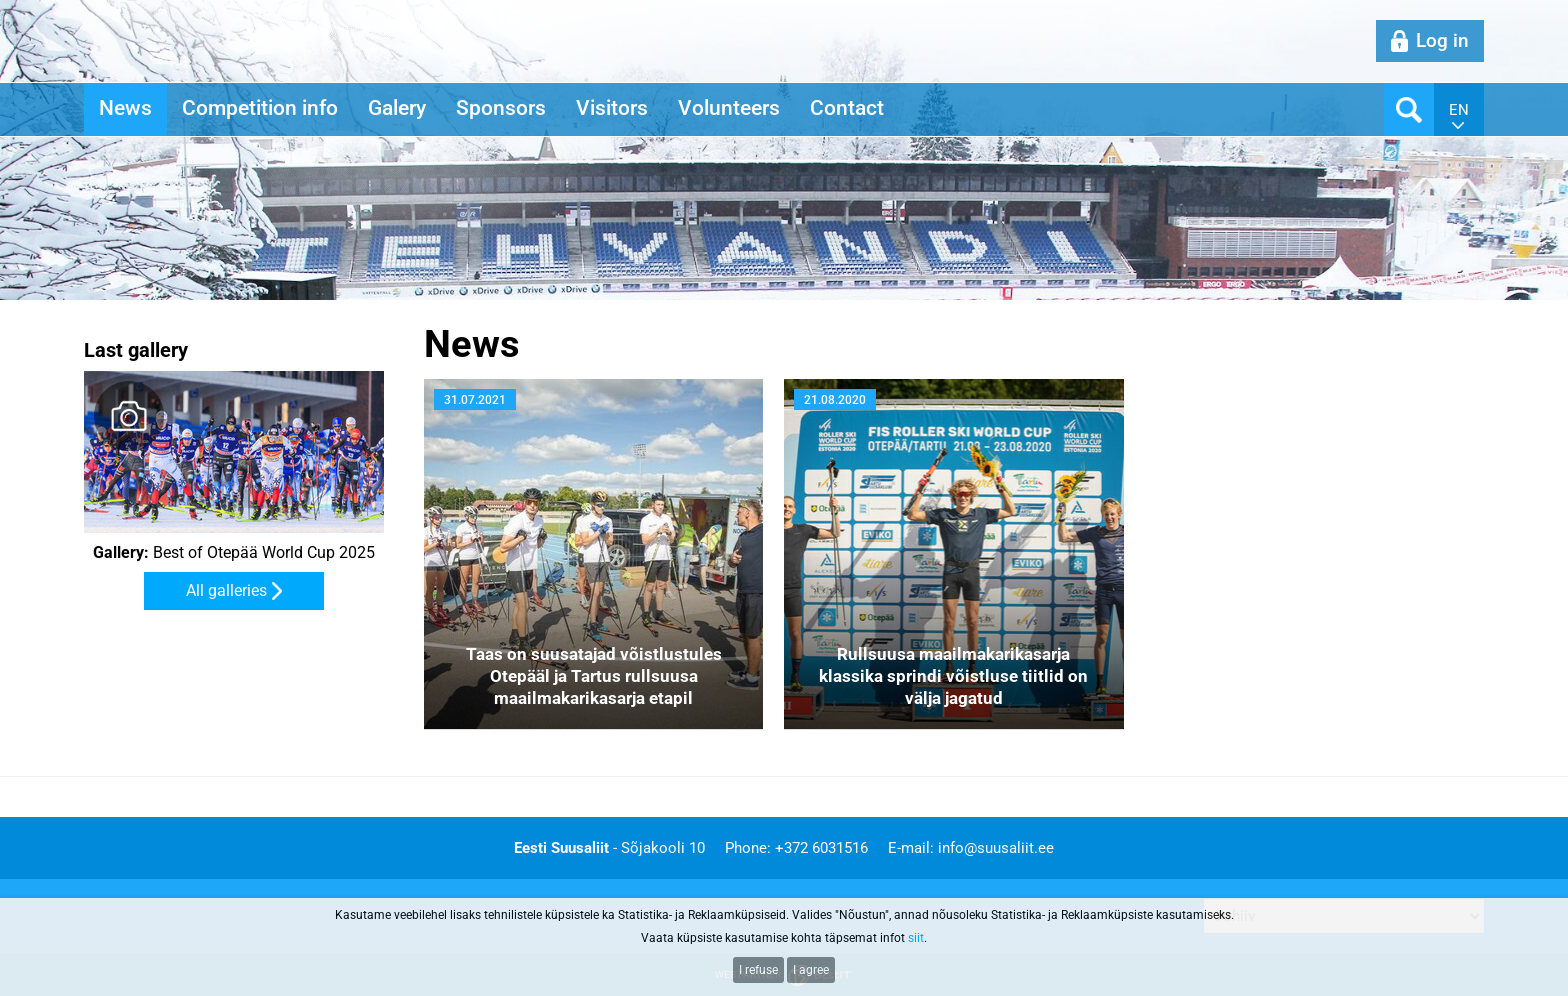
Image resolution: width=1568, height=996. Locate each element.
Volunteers (729, 108)
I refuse (758, 970)
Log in (1442, 40)
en (1459, 110)
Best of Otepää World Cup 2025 (234, 553)
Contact (847, 108)
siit (916, 938)
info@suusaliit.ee (996, 848)
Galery (397, 108)
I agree (811, 970)
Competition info (260, 108)
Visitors (612, 108)
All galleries (226, 590)
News (125, 108)
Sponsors (501, 108)
